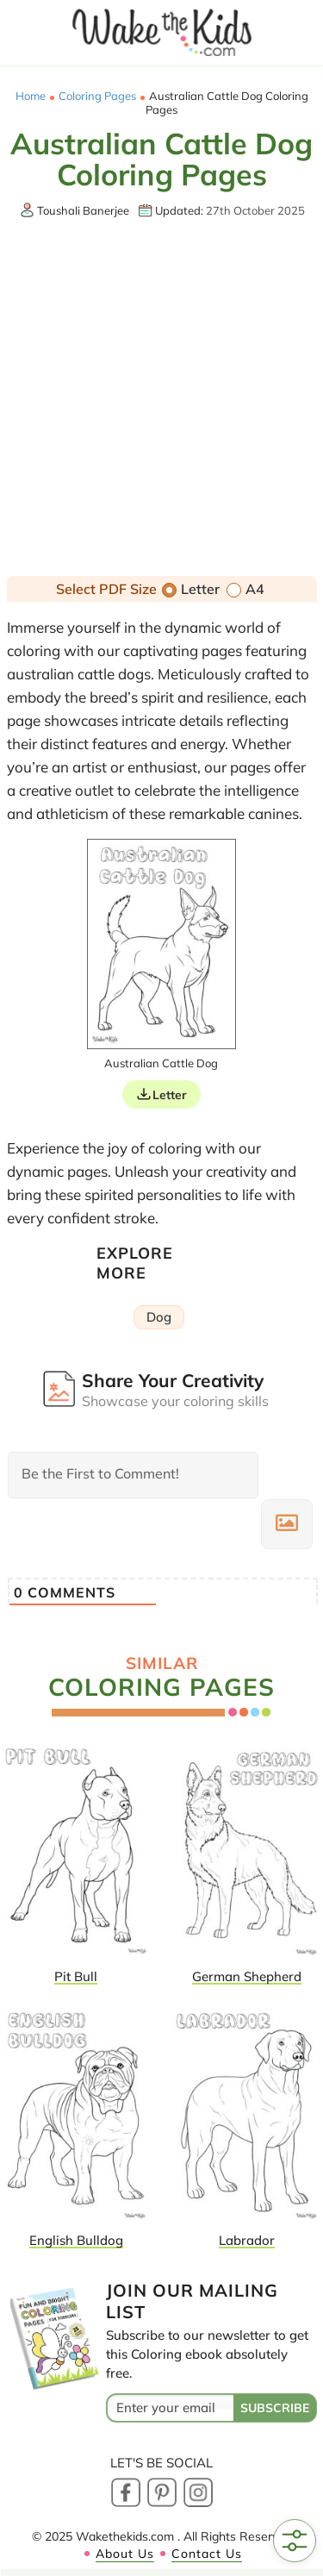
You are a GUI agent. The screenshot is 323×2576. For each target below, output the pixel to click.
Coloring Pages (97, 96)
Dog (158, 1317)
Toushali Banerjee (83, 210)
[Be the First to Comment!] (133, 1475)
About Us (125, 2553)
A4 (245, 589)
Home (31, 96)
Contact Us (206, 2553)
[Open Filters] (294, 2540)
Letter (191, 589)
